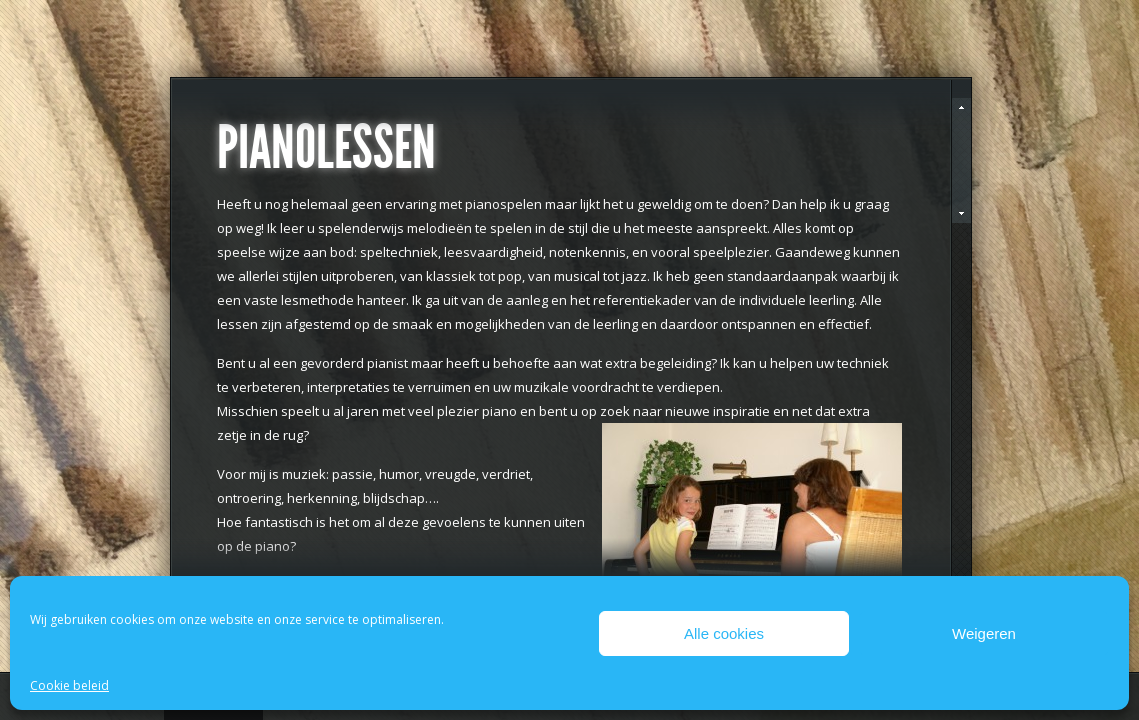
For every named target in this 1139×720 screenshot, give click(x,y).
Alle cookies (724, 633)
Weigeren (984, 633)
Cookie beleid (69, 685)
